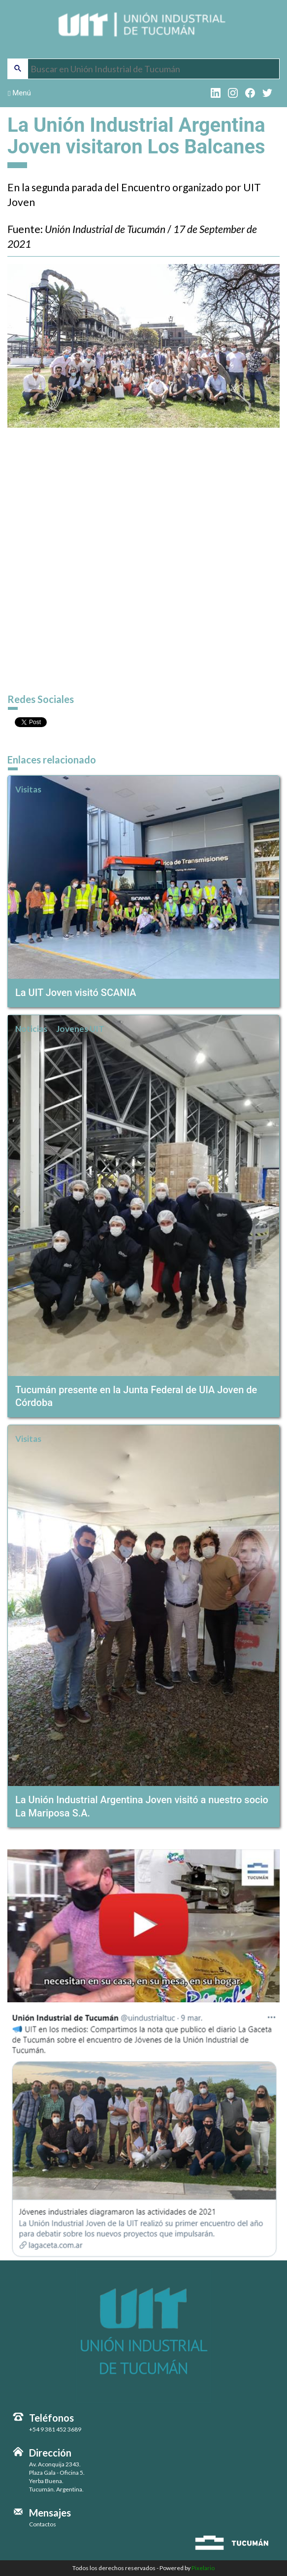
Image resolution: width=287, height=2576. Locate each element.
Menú (19, 92)
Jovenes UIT (80, 1029)
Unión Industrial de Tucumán (143, 30)
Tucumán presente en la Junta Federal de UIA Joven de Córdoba (136, 1396)
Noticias (31, 1029)
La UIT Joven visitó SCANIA (75, 992)
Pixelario (203, 2568)
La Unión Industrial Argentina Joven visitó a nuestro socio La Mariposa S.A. (141, 1806)
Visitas (28, 789)
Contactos (42, 2524)
